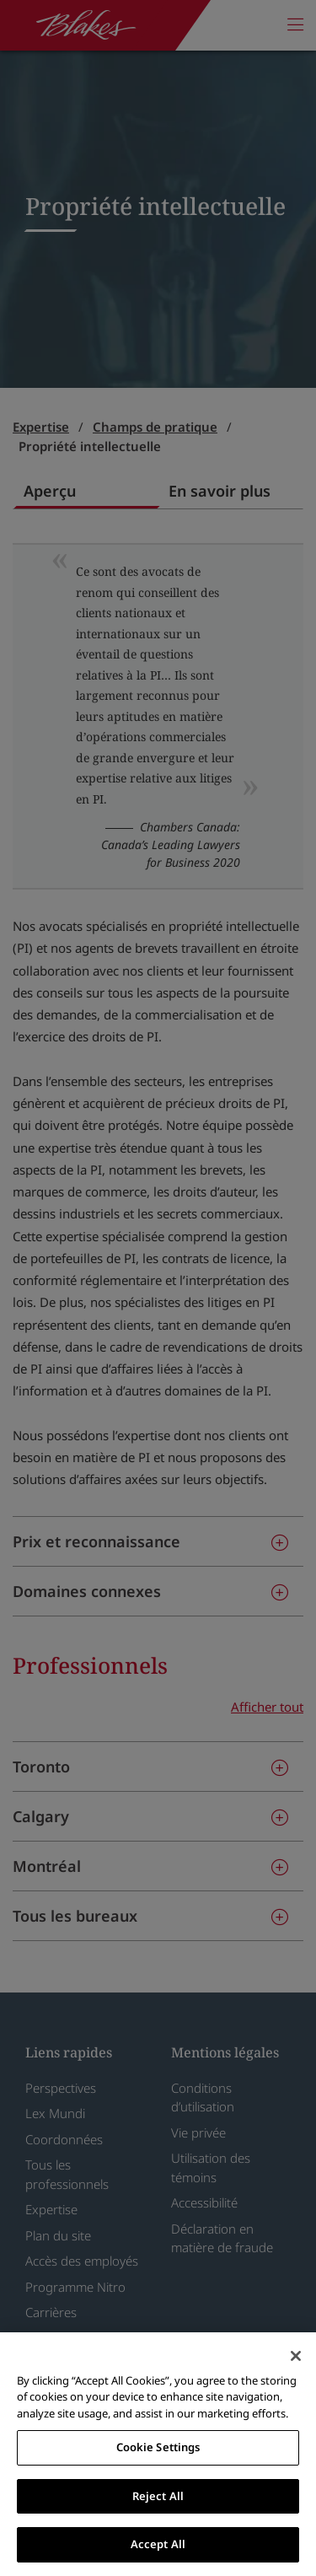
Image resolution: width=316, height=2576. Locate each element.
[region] (158, 2454)
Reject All (158, 2495)
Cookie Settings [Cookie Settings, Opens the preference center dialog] (158, 2447)
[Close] (295, 2355)
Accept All (158, 2544)
